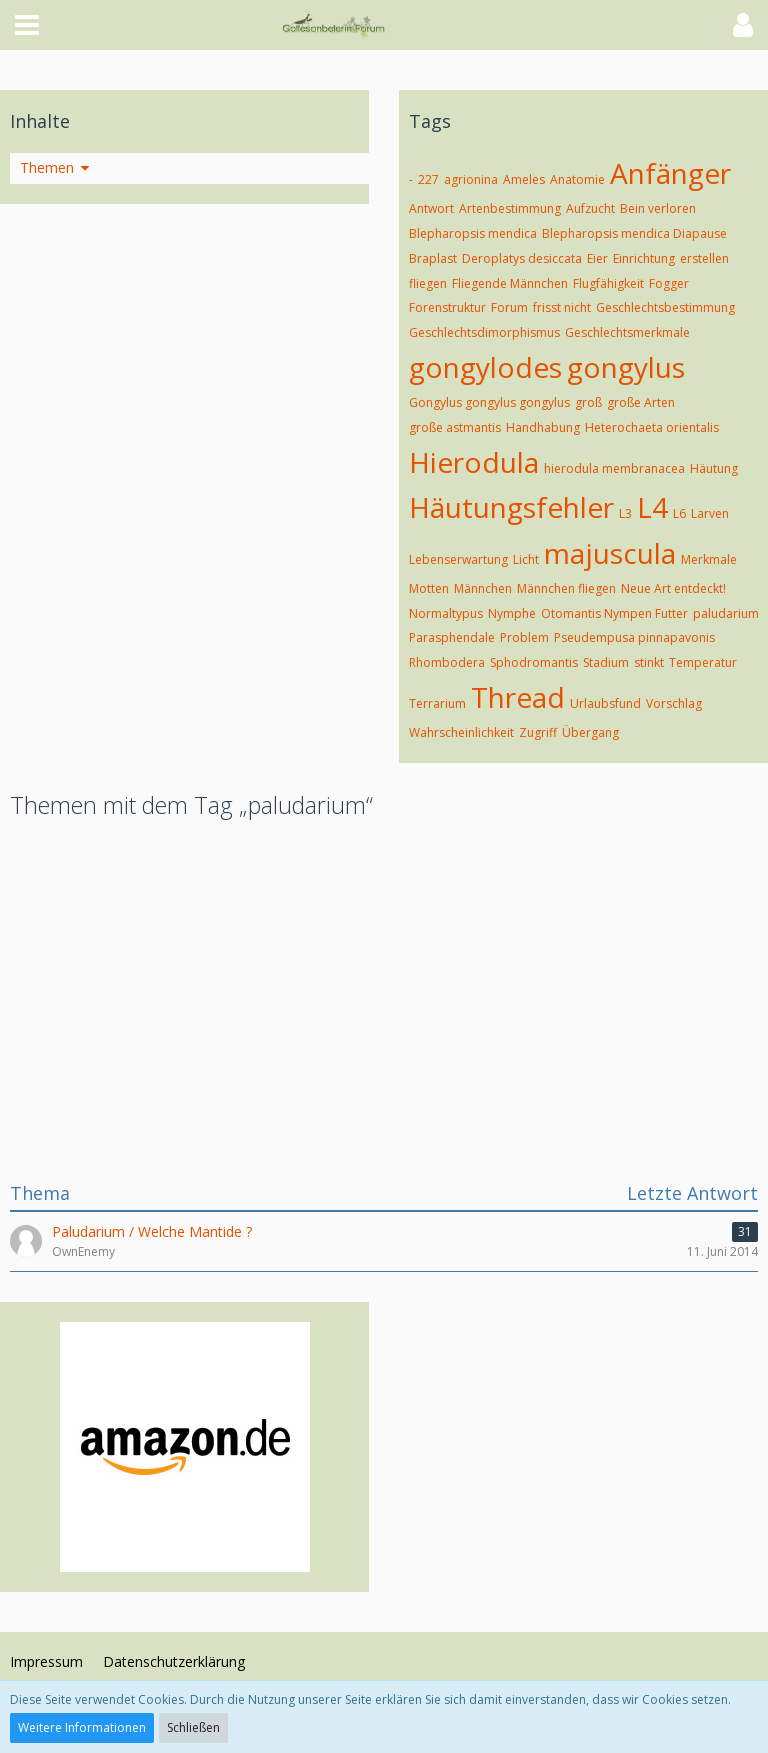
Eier (597, 258)
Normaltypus (446, 613)
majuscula (610, 553)
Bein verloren (658, 208)
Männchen (483, 588)
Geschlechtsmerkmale (627, 332)
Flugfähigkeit (608, 283)
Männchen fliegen (566, 588)
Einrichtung (644, 258)
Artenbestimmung (510, 208)
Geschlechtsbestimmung (665, 307)
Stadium (606, 662)
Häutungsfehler (511, 507)
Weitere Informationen (82, 1727)
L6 (679, 513)
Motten (429, 588)
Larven (710, 513)
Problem (524, 637)
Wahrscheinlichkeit (461, 732)
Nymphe (512, 613)
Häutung (714, 468)
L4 (652, 507)
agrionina (471, 179)
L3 (625, 513)
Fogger (669, 283)
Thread (518, 697)
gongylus (626, 367)
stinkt (649, 662)
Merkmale (709, 559)
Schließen (193, 1727)
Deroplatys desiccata (522, 258)
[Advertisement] (384, 997)
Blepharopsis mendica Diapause (634, 233)
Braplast (433, 258)
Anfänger (670, 173)
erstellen (704, 258)
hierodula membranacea (614, 468)
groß (588, 402)
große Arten (641, 402)
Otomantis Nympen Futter (614, 613)
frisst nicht (562, 307)
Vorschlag (674, 703)
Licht (526, 559)
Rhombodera (447, 662)
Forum (509, 307)
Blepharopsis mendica (473, 233)
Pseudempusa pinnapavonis (634, 637)
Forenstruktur (447, 307)
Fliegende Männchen (510, 283)
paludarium (726, 613)
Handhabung (543, 427)
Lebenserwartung (458, 559)
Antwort (431, 208)
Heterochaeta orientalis (652, 427)
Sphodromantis (534, 662)
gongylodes (485, 367)
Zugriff (538, 732)
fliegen (428, 283)
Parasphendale (452, 637)
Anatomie (577, 179)
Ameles (524, 179)
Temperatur (703, 662)
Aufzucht (590, 208)
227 (428, 179)
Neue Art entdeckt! (673, 588)
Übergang (590, 732)
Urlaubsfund (605, 703)
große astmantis (455, 427)
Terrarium (437, 703)
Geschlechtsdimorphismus (484, 332)
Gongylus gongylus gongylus (489, 402)
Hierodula (474, 462)
